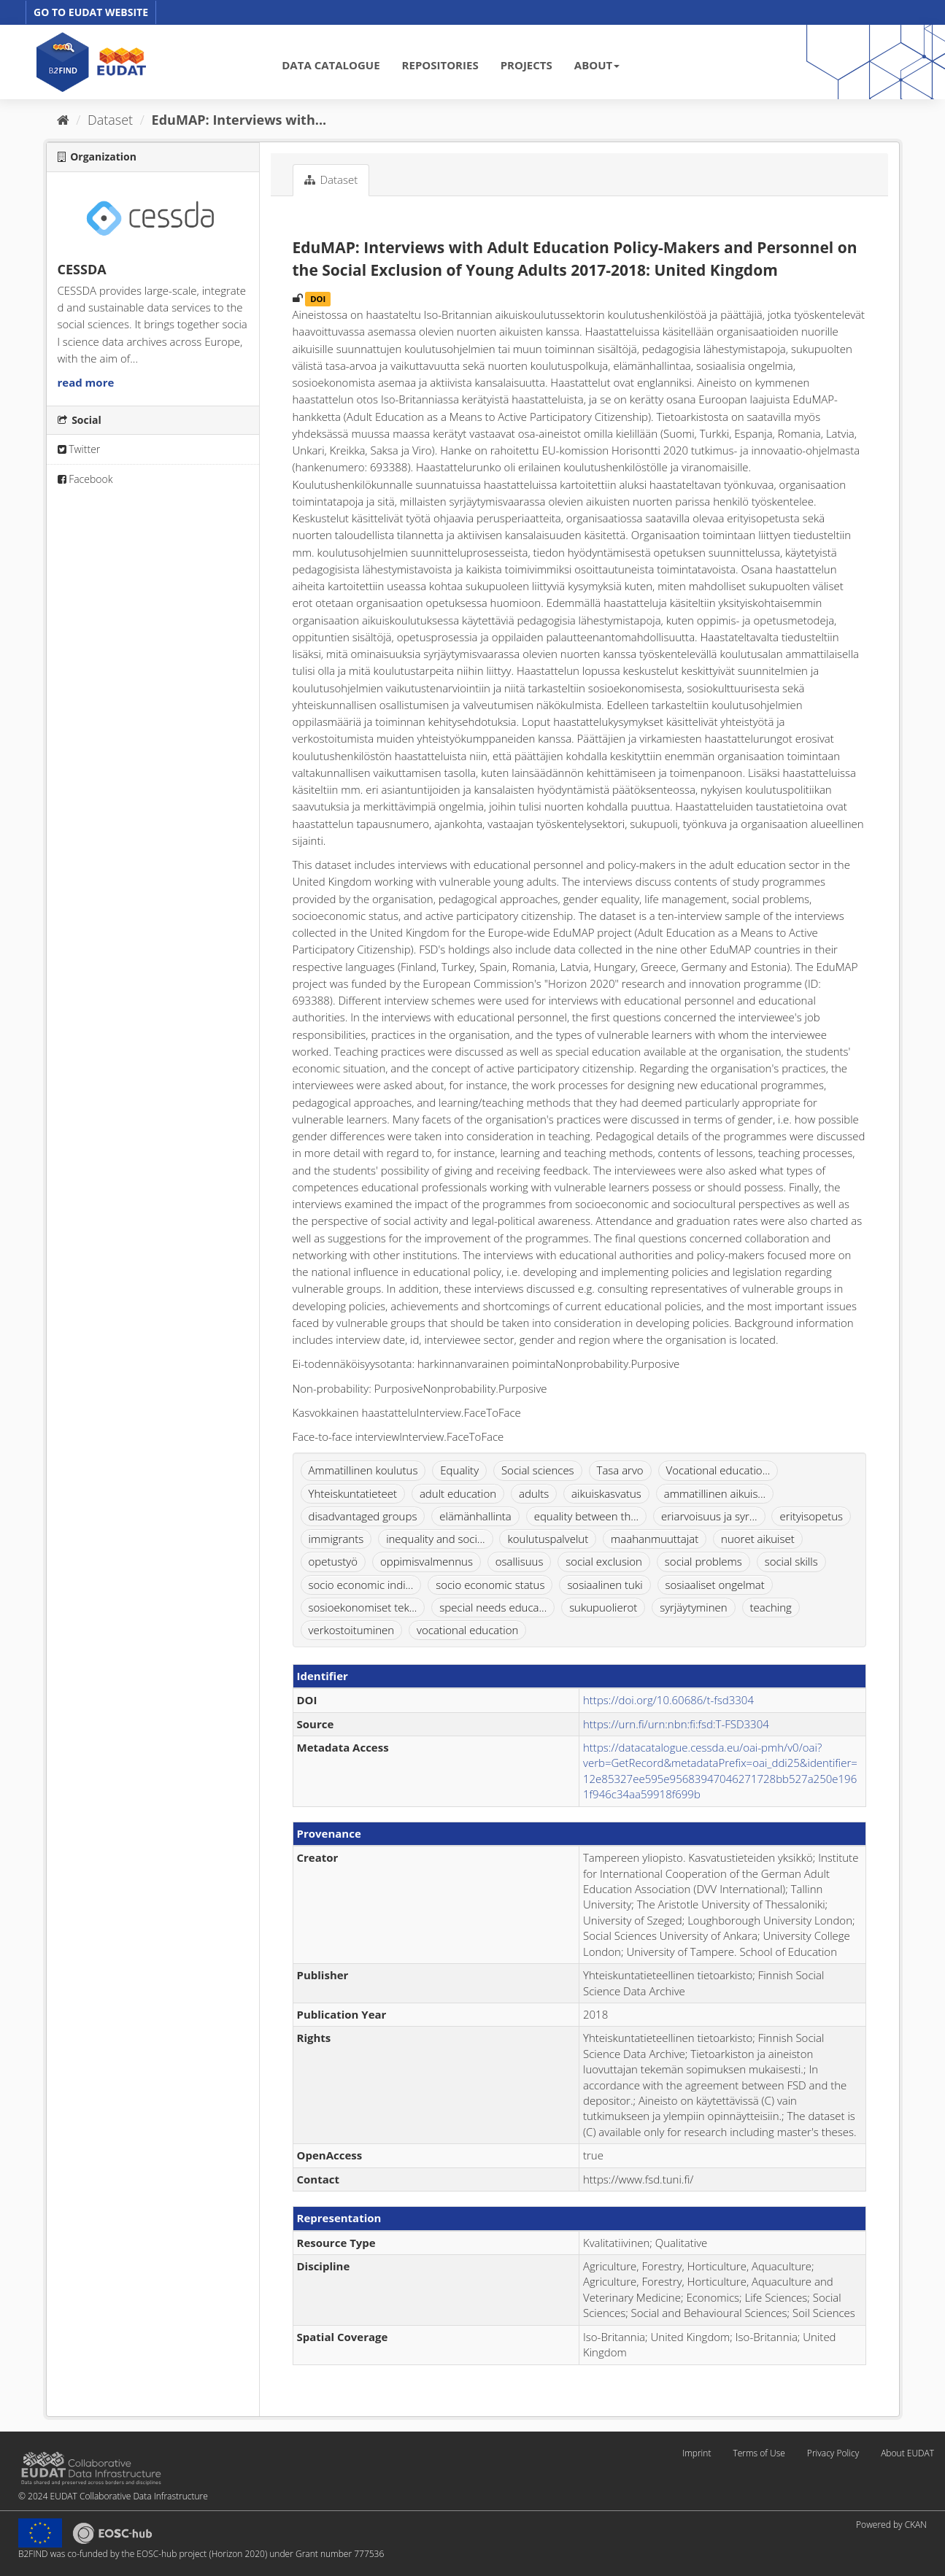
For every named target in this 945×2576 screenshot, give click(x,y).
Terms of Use (758, 2453)
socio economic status (490, 1584)
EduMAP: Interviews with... (239, 119)
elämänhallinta (475, 1516)
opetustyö (333, 1561)
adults (534, 1493)
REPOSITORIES (440, 65)
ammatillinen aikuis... (714, 1493)
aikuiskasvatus (606, 1493)
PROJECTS (526, 65)
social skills (791, 1561)
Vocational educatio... (718, 1470)
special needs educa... (493, 1607)
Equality (459, 1470)
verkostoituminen (352, 1629)
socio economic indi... (361, 1584)
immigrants (336, 1538)
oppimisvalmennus (426, 1561)
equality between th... (586, 1516)
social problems (703, 1561)
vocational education (467, 1629)
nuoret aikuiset (758, 1538)
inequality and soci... (435, 1538)
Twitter (79, 449)
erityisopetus (811, 1516)
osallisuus (519, 1561)
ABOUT (597, 65)
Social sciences (537, 1470)
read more (86, 382)
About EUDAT (907, 2453)
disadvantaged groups (363, 1516)
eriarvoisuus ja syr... (709, 1516)
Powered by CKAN (891, 2524)
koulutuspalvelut (547, 1538)
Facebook (85, 479)
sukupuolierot (603, 1607)
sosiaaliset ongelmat (715, 1584)
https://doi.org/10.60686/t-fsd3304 (668, 1700)
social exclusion (604, 1561)
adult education (458, 1493)
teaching (771, 1607)
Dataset (110, 119)
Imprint (696, 2453)
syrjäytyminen (693, 1607)
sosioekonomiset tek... (363, 1607)
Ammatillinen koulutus (363, 1470)
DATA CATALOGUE (330, 65)
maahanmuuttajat (654, 1538)
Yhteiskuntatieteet (353, 1493)
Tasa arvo (620, 1470)
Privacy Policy (833, 2453)
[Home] (63, 119)
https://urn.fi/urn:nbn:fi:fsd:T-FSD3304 (676, 1724)
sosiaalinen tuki (604, 1584)
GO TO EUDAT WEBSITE (91, 12)
